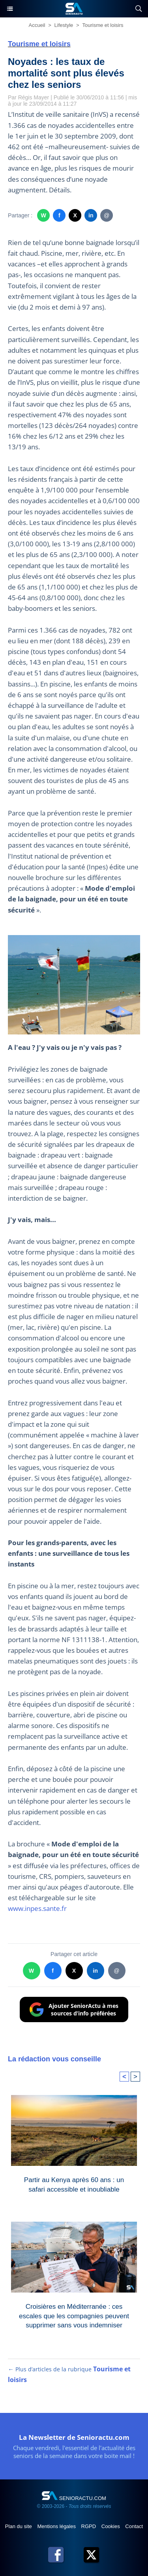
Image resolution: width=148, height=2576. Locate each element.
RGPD (89, 2526)
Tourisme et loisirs (102, 25)
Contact (134, 2526)
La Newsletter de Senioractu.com (74, 2437)
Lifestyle (63, 25)
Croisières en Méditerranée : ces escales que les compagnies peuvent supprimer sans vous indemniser (74, 2314)
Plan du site (19, 2526)
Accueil (37, 25)
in (91, 215)
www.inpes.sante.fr (37, 1908)
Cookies (111, 2526)
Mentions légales (57, 2526)
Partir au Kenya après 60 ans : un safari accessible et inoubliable (74, 2184)
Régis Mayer (33, 97)
